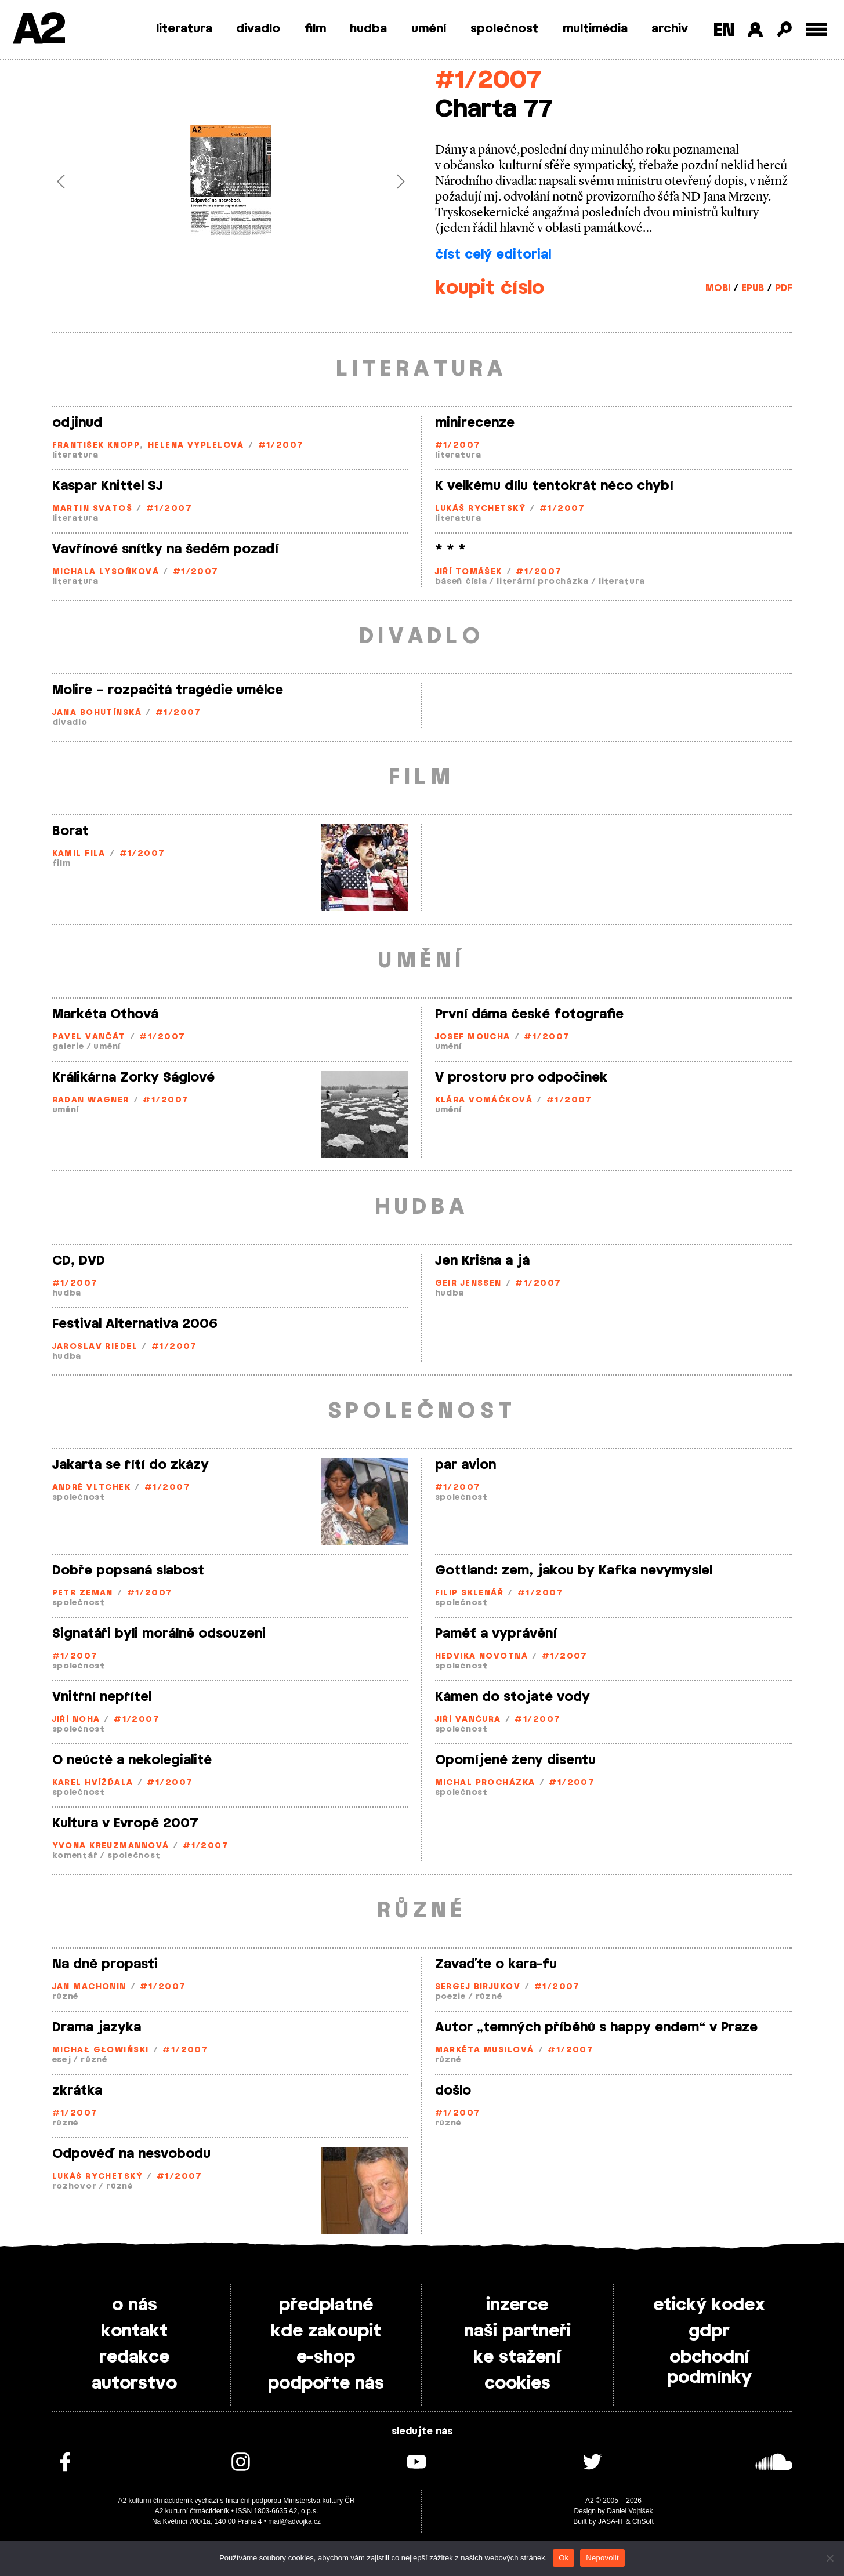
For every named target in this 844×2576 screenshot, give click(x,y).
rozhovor (74, 2187)
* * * (450, 549)
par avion (465, 1465)
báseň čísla (461, 582)
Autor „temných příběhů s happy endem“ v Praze (596, 2027)
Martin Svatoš (92, 509)
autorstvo (134, 2383)
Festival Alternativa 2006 (135, 1324)
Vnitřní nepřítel (101, 1697)
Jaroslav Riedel (95, 1347)
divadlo (258, 29)
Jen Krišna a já (482, 1261)
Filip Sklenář (469, 1593)
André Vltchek (91, 1488)
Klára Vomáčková (484, 1100)
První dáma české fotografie (529, 1014)
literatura (184, 29)
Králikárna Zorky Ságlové (133, 1077)
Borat (70, 831)
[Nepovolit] (829, 2558)
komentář (75, 1856)
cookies (517, 2383)
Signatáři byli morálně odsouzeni (159, 1634)
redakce (134, 2357)
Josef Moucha (472, 1037)
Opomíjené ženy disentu (515, 1760)
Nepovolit (602, 2557)
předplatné (326, 2305)
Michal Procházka (485, 1783)
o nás (134, 2305)
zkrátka (77, 2090)
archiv (669, 29)
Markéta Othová (105, 1014)
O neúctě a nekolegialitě (132, 1760)
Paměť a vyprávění (496, 1634)
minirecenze (475, 423)
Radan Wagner (90, 1100)
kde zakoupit (326, 2331)
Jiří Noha (76, 1720)
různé (65, 1997)
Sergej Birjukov (478, 1987)
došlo (453, 2090)
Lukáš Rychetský (480, 509)
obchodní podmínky (709, 2367)
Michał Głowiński (100, 2050)
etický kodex (709, 2305)
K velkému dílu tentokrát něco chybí (554, 486)
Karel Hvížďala (92, 1783)
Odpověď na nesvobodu (131, 2154)
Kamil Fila (79, 854)
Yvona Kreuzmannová (110, 1846)
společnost (504, 29)
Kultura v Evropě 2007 (125, 1823)
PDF (783, 288)
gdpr (709, 2331)
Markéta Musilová (484, 2050)
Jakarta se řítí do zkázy (130, 1465)
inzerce (517, 2305)
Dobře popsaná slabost (128, 1570)
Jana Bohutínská (97, 713)
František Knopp (96, 446)
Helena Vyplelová (196, 446)
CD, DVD (78, 1261)
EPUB (752, 288)
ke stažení (517, 2357)
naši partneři (517, 2331)
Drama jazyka (96, 2027)
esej (61, 2060)
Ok (563, 2557)
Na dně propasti (105, 1964)
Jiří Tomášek (468, 572)
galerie (68, 1047)
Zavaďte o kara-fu (496, 1964)
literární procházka (543, 582)
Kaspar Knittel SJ (107, 486)
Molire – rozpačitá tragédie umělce (167, 690)
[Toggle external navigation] (816, 29)
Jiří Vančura (468, 1720)
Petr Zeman (82, 1593)
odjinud (77, 423)
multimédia (595, 29)
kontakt (134, 2331)
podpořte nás (326, 2383)
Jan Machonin (89, 1987)
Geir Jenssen (468, 1284)
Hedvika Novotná (481, 1656)
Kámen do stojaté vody (512, 1697)
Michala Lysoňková (105, 572)
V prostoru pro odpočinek (521, 1077)
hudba (368, 29)
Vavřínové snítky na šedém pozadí (165, 549)
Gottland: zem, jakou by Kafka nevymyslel (573, 1570)
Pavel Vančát (89, 1037)
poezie (450, 1997)
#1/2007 (488, 80)
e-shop (325, 2357)
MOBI (717, 288)
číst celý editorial (493, 254)
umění (429, 29)
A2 (38, 30)
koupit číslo (489, 288)
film (315, 29)
